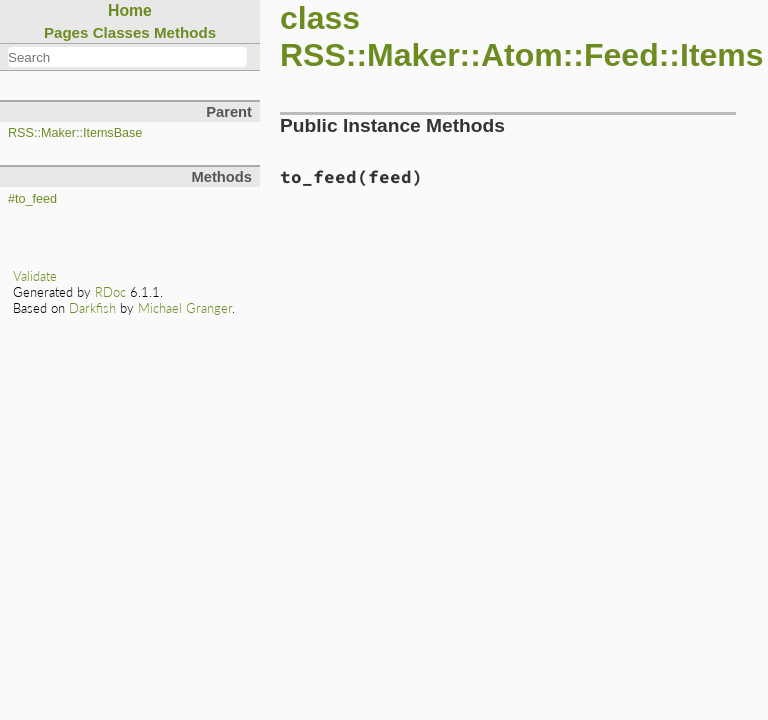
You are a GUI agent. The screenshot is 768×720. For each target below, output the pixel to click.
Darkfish (92, 308)
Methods (185, 32)
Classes (121, 32)
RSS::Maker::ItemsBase (75, 133)
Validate (35, 276)
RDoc (110, 292)
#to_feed (32, 199)
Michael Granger (185, 308)
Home (130, 10)
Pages (66, 32)
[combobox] (127, 57)
